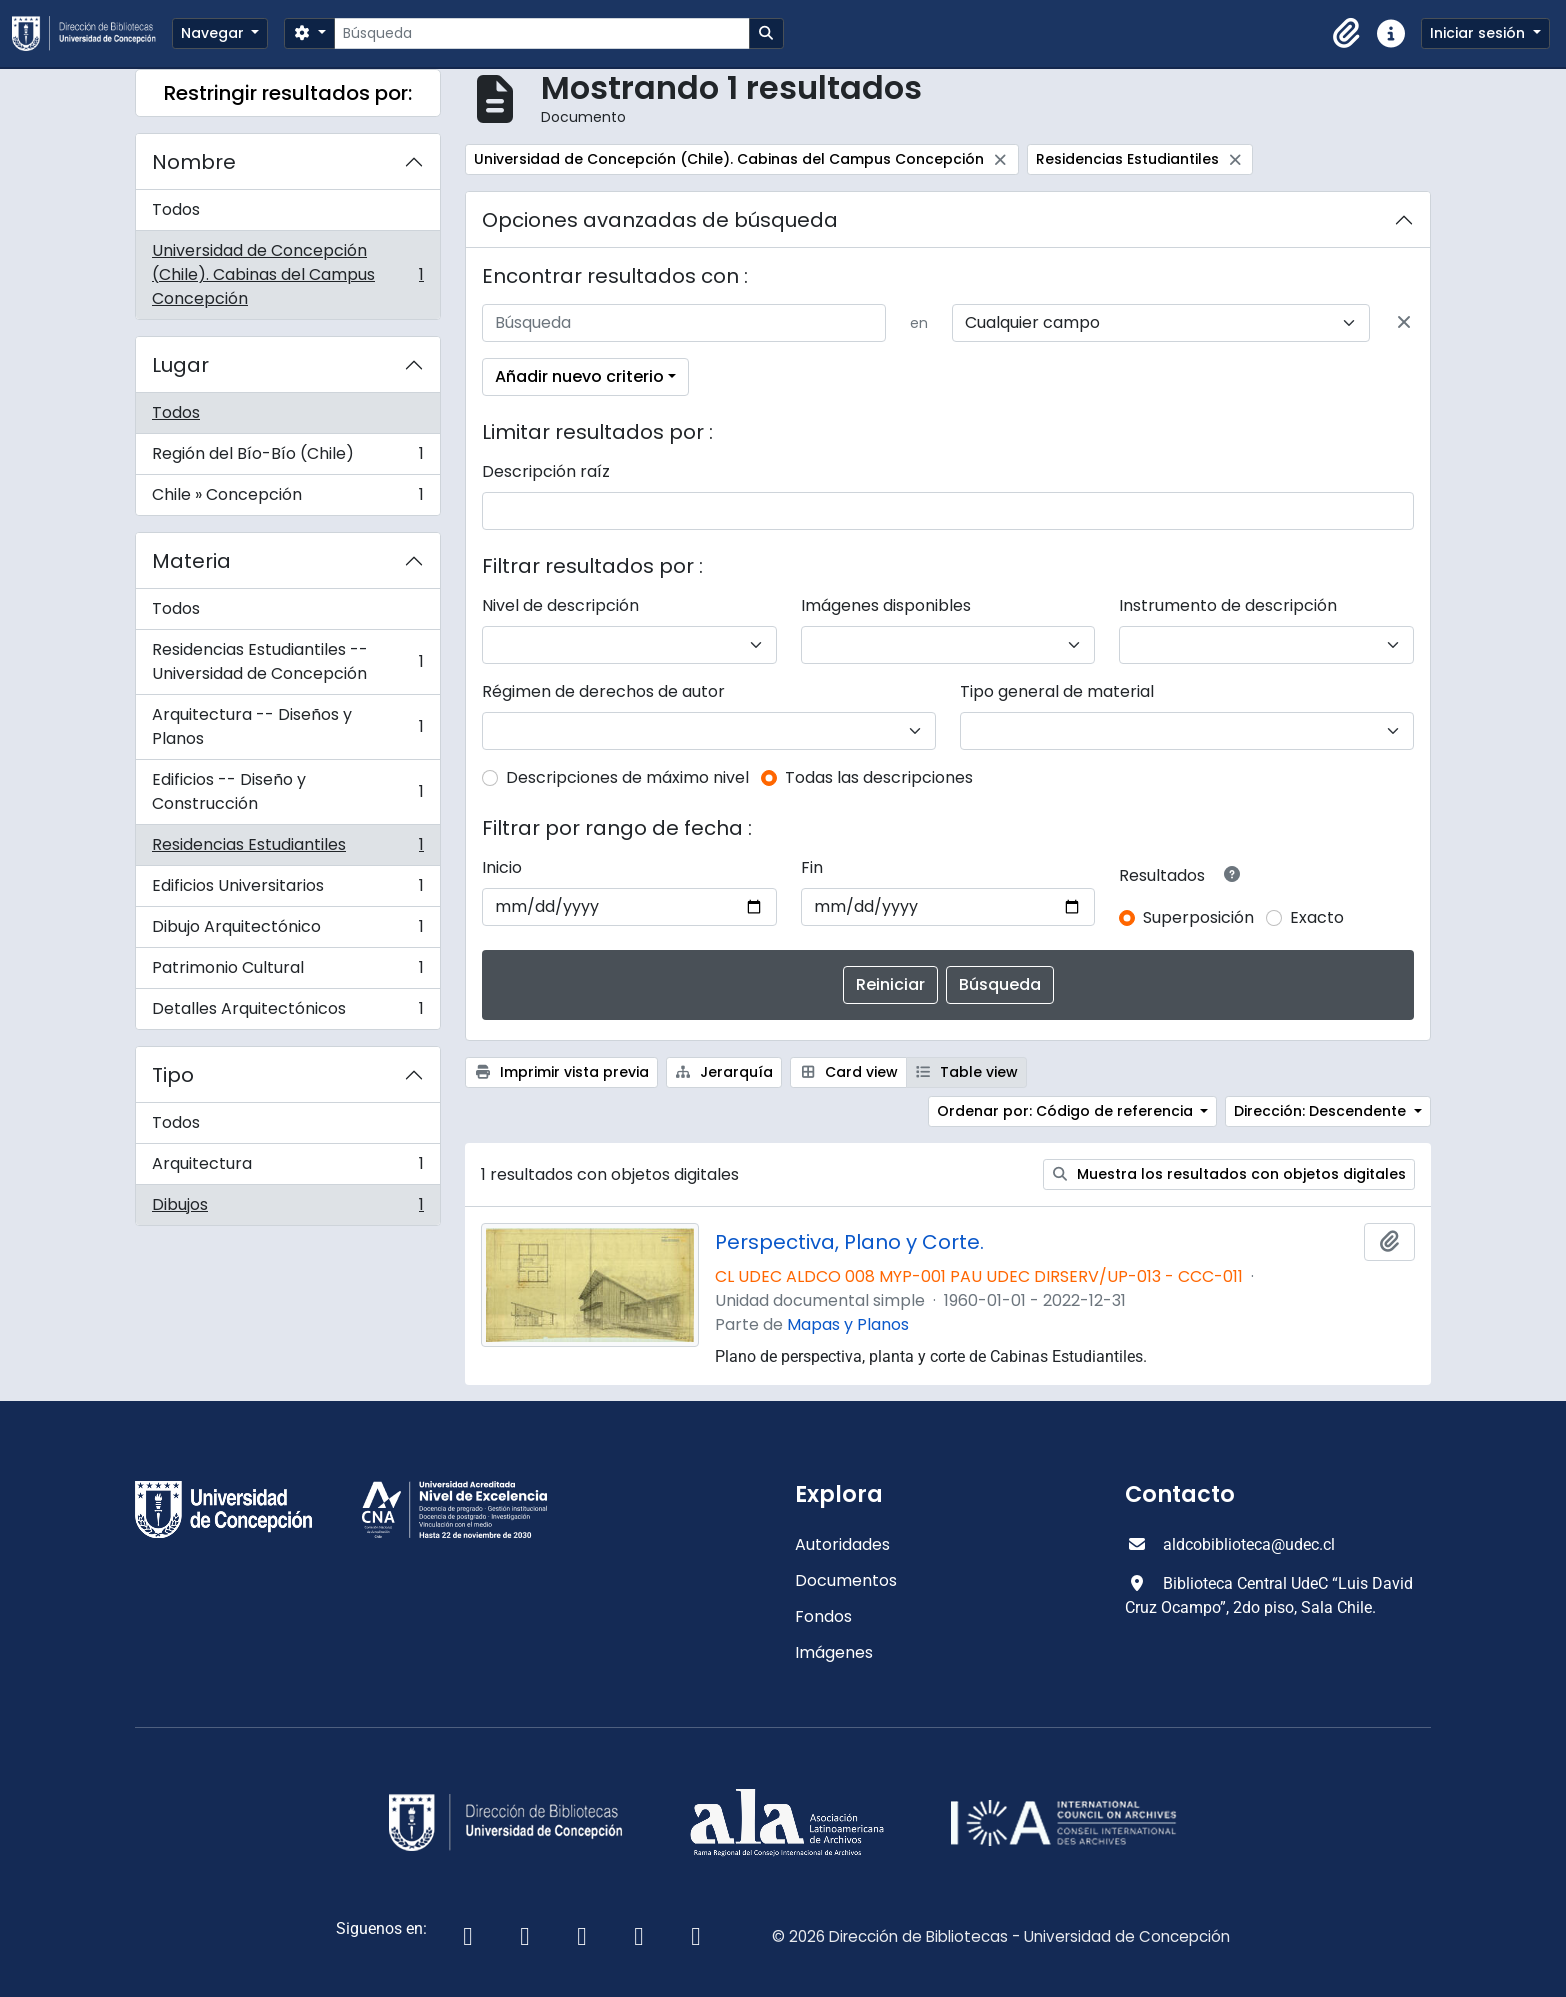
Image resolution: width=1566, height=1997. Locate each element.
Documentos (846, 1580)
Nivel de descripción (560, 605)
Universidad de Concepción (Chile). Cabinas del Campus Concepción (287, 274)
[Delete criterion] (1404, 323)
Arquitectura (287, 1168)
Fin (812, 867)
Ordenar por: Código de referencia (1067, 1111)
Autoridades (842, 1544)
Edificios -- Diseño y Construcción (287, 791)
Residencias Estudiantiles (287, 849)
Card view (848, 1072)
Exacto (1317, 917)
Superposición (1198, 917)
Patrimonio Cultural (287, 972)
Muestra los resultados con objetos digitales (1229, 1174)
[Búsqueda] (541, 33)
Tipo (173, 1075)
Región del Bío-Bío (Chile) (287, 458)
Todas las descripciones (879, 777)
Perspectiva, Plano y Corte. (849, 1242)
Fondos (823, 1616)
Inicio (502, 867)
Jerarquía (724, 1072)
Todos (176, 209)
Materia (191, 561)
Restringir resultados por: (288, 93)
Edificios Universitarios (287, 890)
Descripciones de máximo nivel (627, 777)
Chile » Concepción (287, 499)
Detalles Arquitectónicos (287, 1013)
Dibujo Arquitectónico (287, 931)
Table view (967, 1072)
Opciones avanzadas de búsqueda (660, 220)
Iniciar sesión (1479, 33)
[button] (1347, 34)
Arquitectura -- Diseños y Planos (287, 726)
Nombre (194, 162)
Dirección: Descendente (1322, 1111)
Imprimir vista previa (561, 1072)
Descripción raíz (546, 471)
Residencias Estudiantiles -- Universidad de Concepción (287, 661)
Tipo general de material (1057, 691)
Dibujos (287, 1209)
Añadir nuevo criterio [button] (579, 376)
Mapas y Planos (848, 1324)
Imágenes (834, 1652)
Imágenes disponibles (886, 605)
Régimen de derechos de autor (603, 691)
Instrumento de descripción (1228, 605)
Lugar (180, 365)
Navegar (214, 33)
